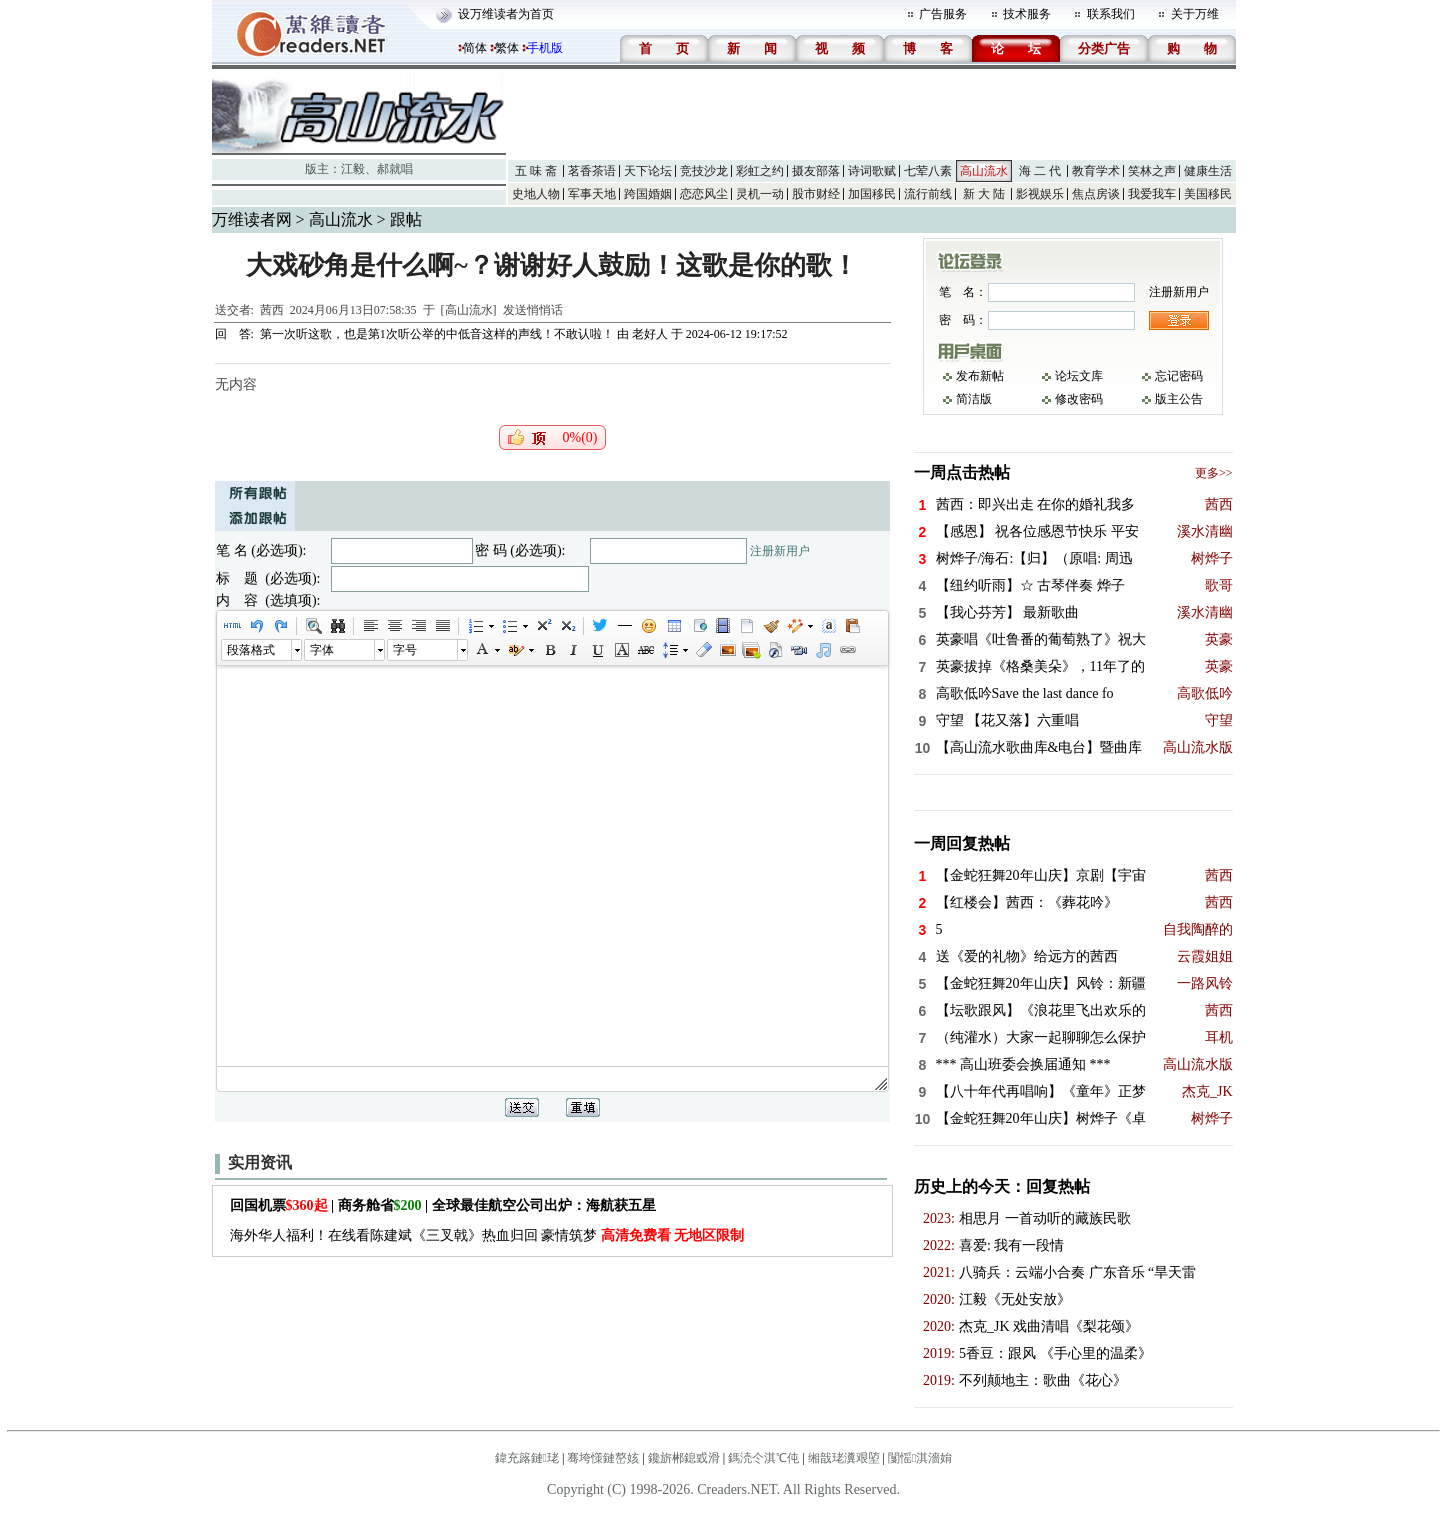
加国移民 (872, 194)
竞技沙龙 (704, 171)
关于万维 (1195, 14)
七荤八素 (928, 171)
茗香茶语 (592, 171)
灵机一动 (760, 194)
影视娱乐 (1040, 194)
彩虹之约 (760, 171)
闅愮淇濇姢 (920, 1458)
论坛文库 (1079, 376)
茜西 (272, 310)
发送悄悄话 (533, 310)
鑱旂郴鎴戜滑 (684, 1458)
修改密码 (1079, 399)
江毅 (353, 169)
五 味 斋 (536, 171)
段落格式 (251, 650)
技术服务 (1027, 14)
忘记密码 (1179, 376)
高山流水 (984, 171)
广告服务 (943, 14)
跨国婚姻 (648, 194)
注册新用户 (780, 551)
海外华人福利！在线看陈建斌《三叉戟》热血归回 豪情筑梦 (487, 1235)
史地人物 (536, 194)
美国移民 (1208, 194)
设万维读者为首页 (506, 14)
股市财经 (816, 194)
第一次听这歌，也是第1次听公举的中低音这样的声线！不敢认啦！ (437, 334)
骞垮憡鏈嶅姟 (603, 1458)
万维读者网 (252, 219)
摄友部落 (816, 171)
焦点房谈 (1096, 194)
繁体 (507, 48)
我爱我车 (1152, 194)
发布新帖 (980, 376)
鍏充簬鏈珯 (527, 1458)
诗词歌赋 (872, 171)
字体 (322, 650)
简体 (475, 48)
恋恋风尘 (704, 194)
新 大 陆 (984, 194)
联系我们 (1111, 14)
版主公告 (1179, 399)
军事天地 (592, 194)
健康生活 (1208, 171)
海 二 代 (1040, 171)
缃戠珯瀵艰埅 (844, 1458)
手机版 (545, 48)
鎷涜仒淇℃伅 (763, 1458)
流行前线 (928, 194)
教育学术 (1096, 171)
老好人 (650, 334)
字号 (405, 650)
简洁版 (974, 399)
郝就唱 (395, 169)
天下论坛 (648, 171)
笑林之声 (1152, 171)
